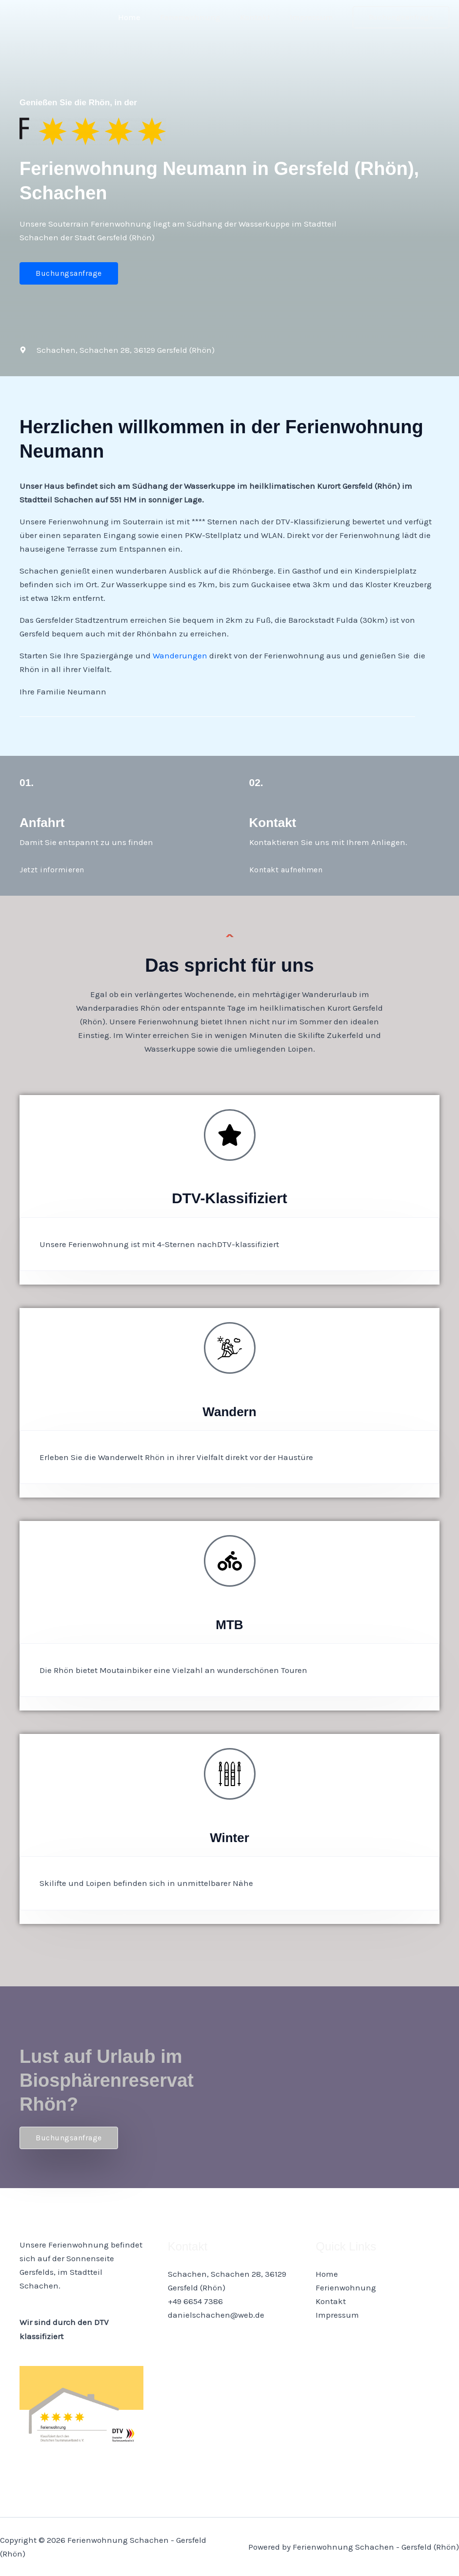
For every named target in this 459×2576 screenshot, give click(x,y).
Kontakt (259, 17)
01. (28, 781)
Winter (229, 1837)
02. (257, 781)
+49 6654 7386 (195, 2301)
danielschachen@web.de (216, 2315)
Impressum (313, 17)
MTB (229, 1624)
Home (139, 17)
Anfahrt (46, 822)
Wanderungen (180, 655)
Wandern (229, 1411)
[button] (401, 17)
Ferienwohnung (197, 17)
